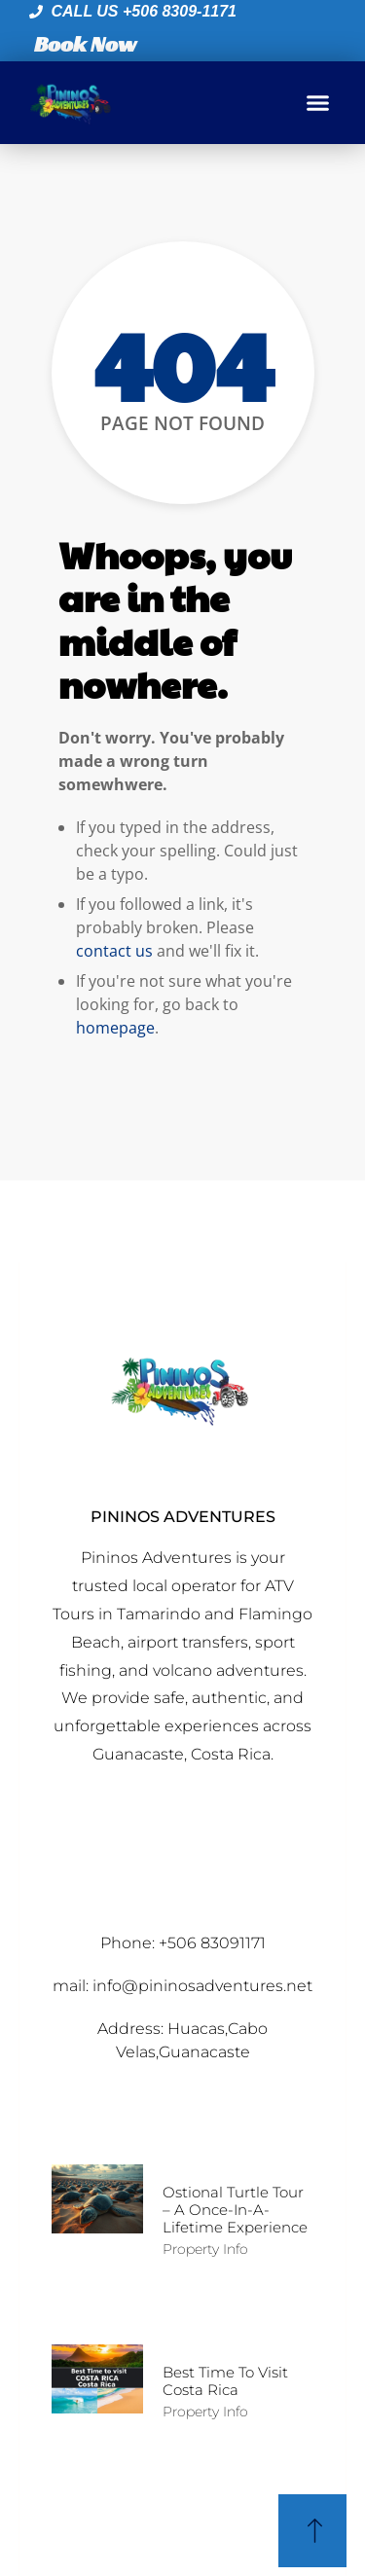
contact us (114, 950)
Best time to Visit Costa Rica (225, 2381)
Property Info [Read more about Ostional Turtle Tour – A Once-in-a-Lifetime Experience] (205, 2249)
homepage (115, 1027)
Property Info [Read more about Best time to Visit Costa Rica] (205, 2411)
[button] (318, 103)
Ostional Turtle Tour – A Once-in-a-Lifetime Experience (235, 2209)
